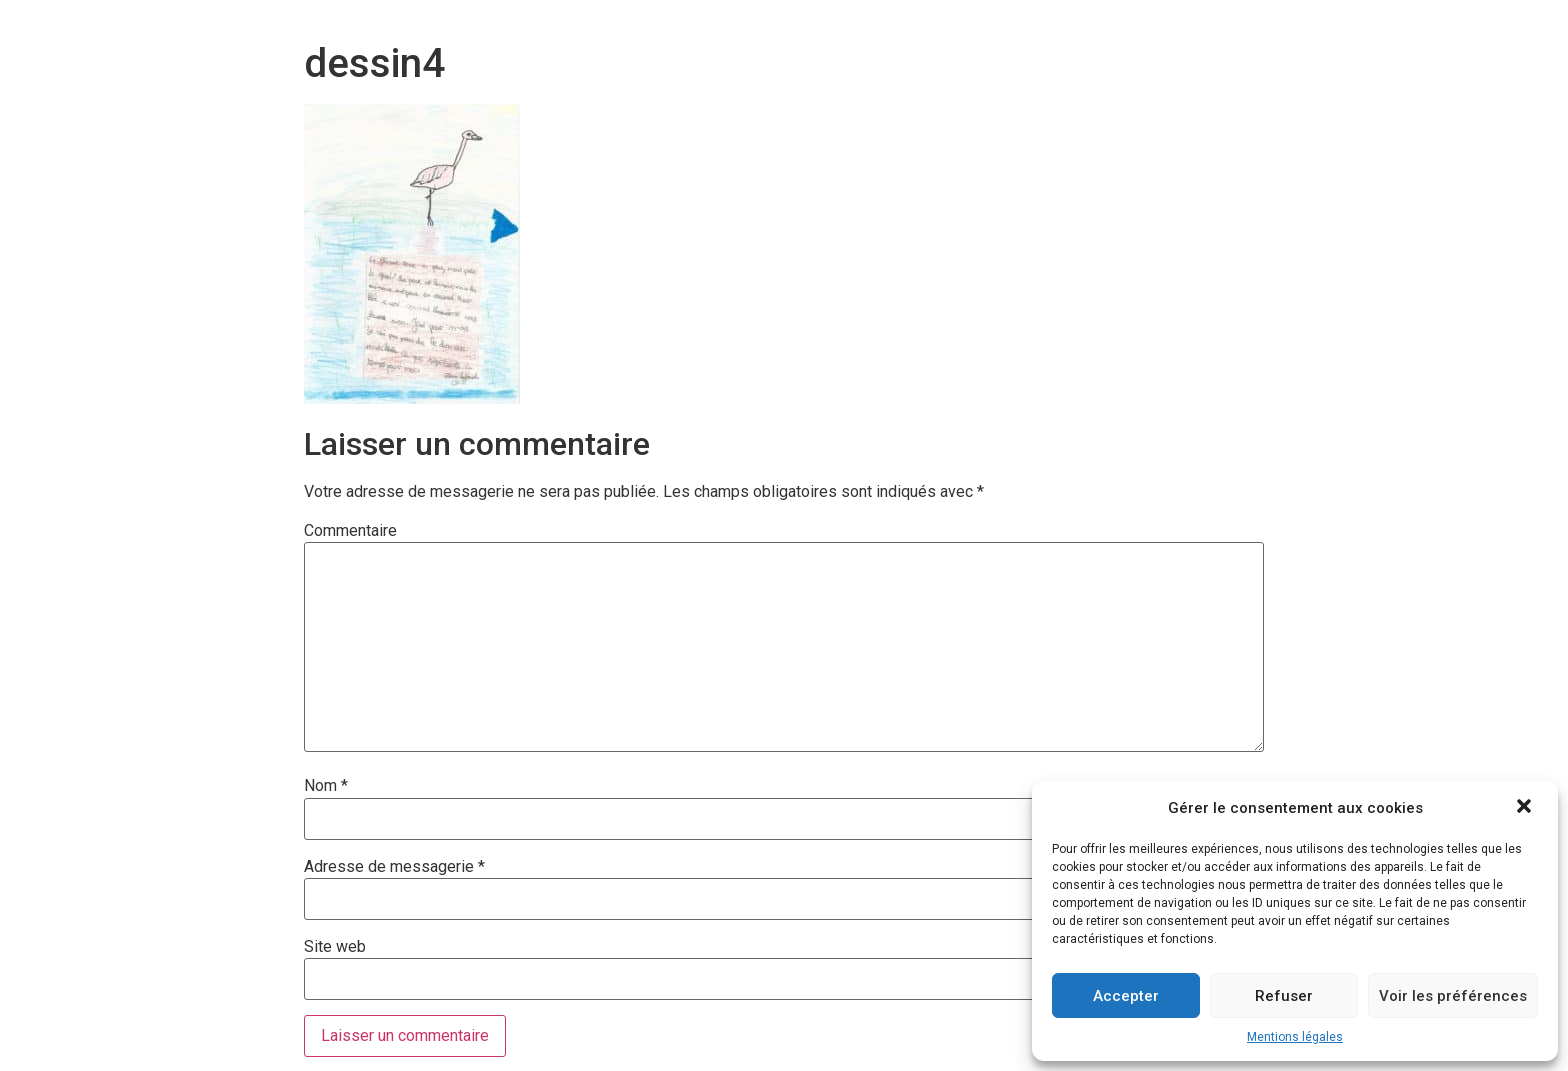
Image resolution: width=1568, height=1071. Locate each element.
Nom (326, 786)
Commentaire (350, 531)
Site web (335, 947)
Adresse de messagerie (394, 867)
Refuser (1284, 996)
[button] (1526, 808)
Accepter (1126, 996)
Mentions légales (1295, 1037)
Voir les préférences (1453, 996)
